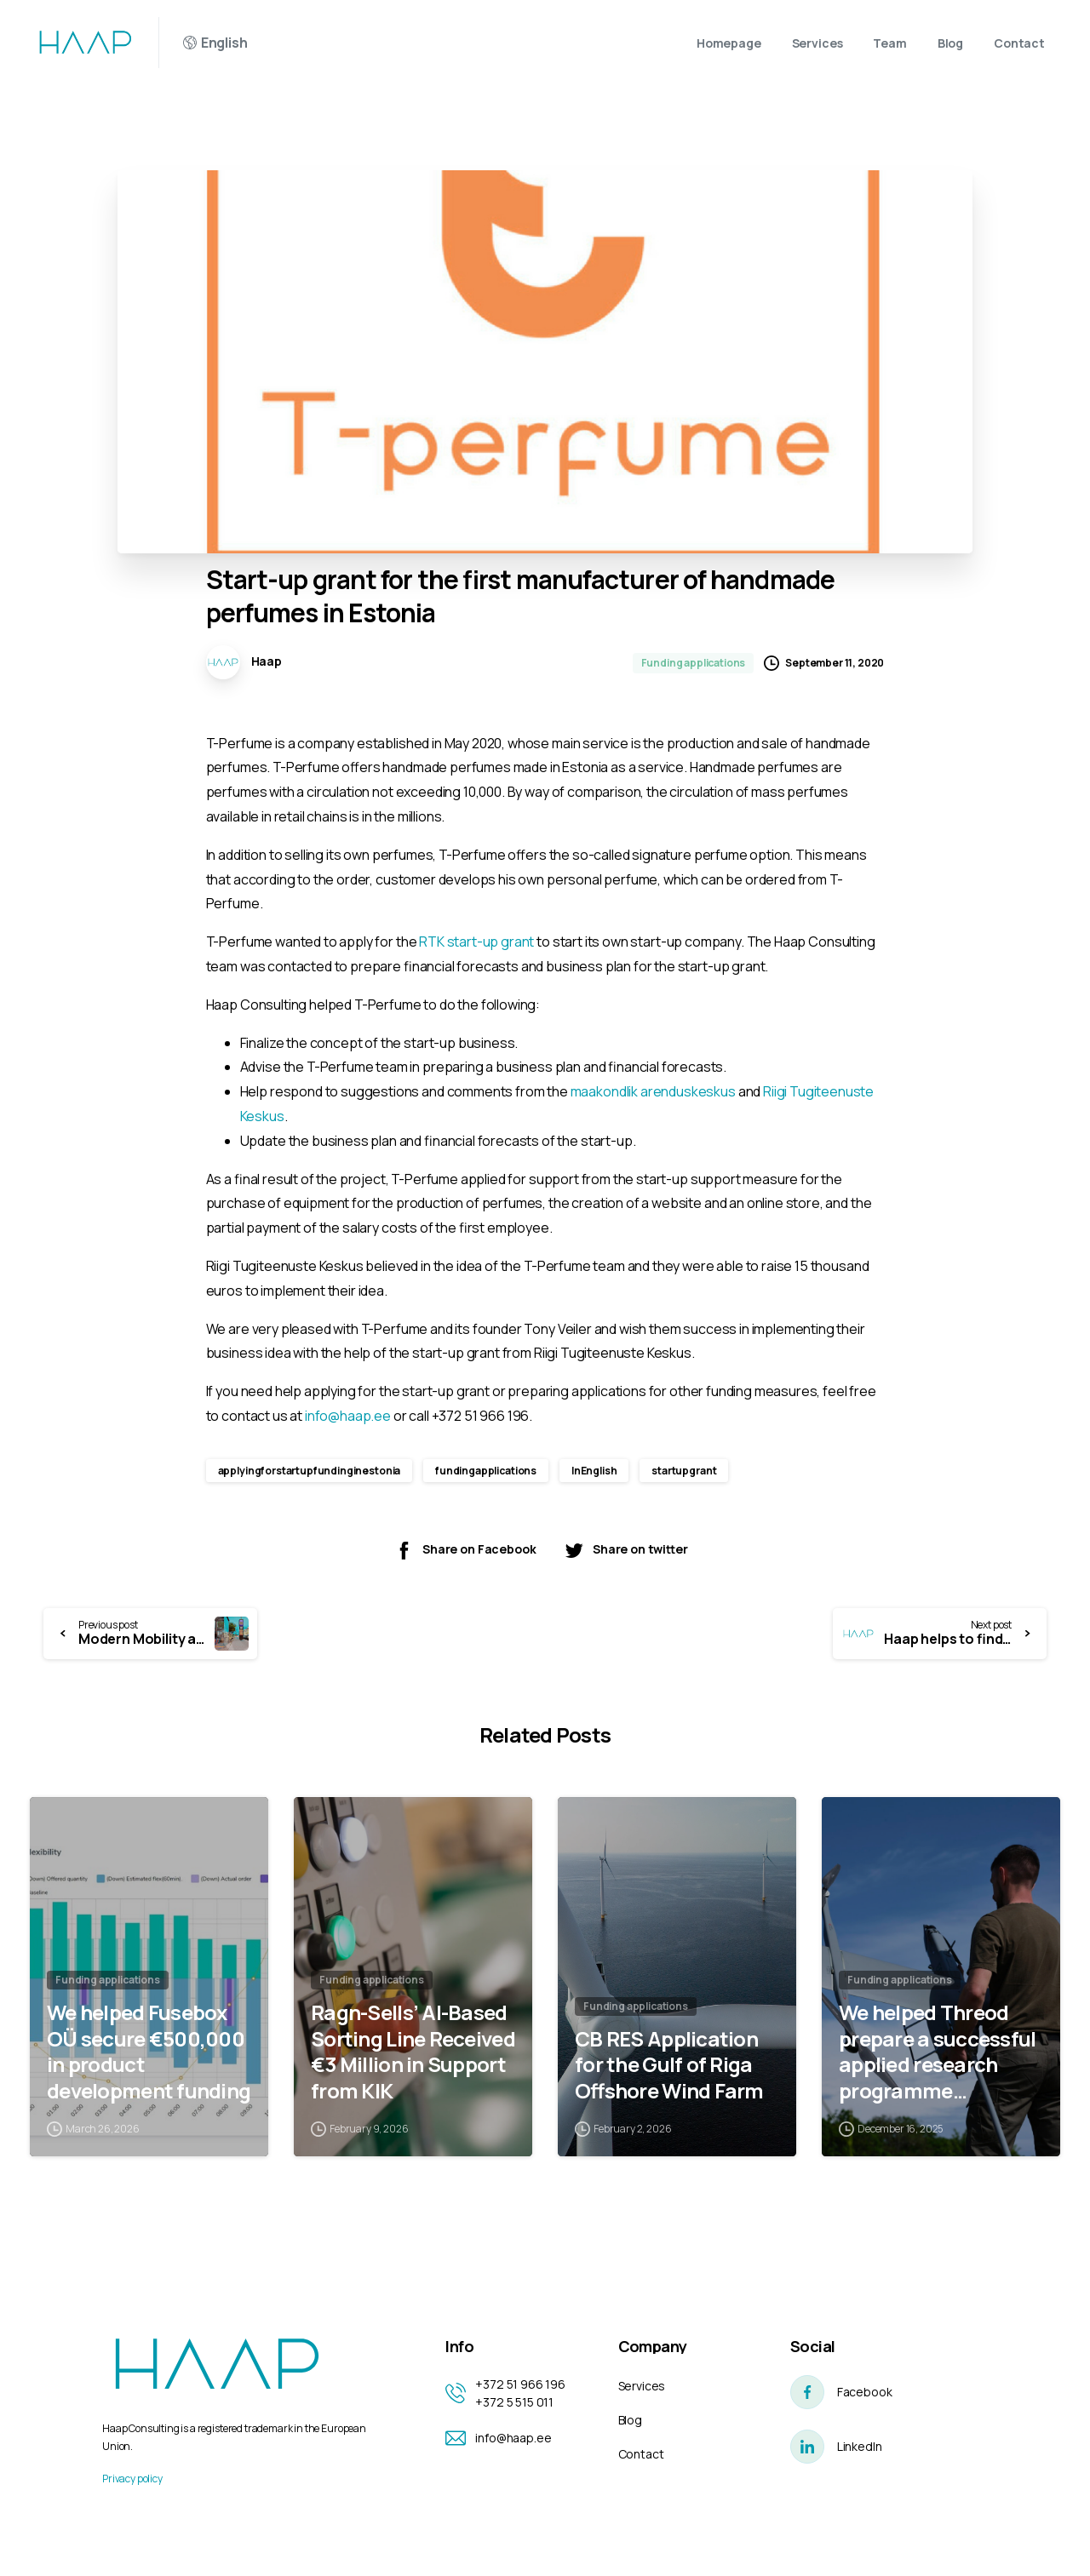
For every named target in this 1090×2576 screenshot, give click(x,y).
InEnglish (594, 1470)
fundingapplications (485, 1470)
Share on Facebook (464, 1549)
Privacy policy (132, 2478)
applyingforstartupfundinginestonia (309, 1470)
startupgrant (683, 1470)
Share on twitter (625, 1549)
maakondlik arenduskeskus (653, 1091)
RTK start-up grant (476, 941)
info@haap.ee (348, 1415)
